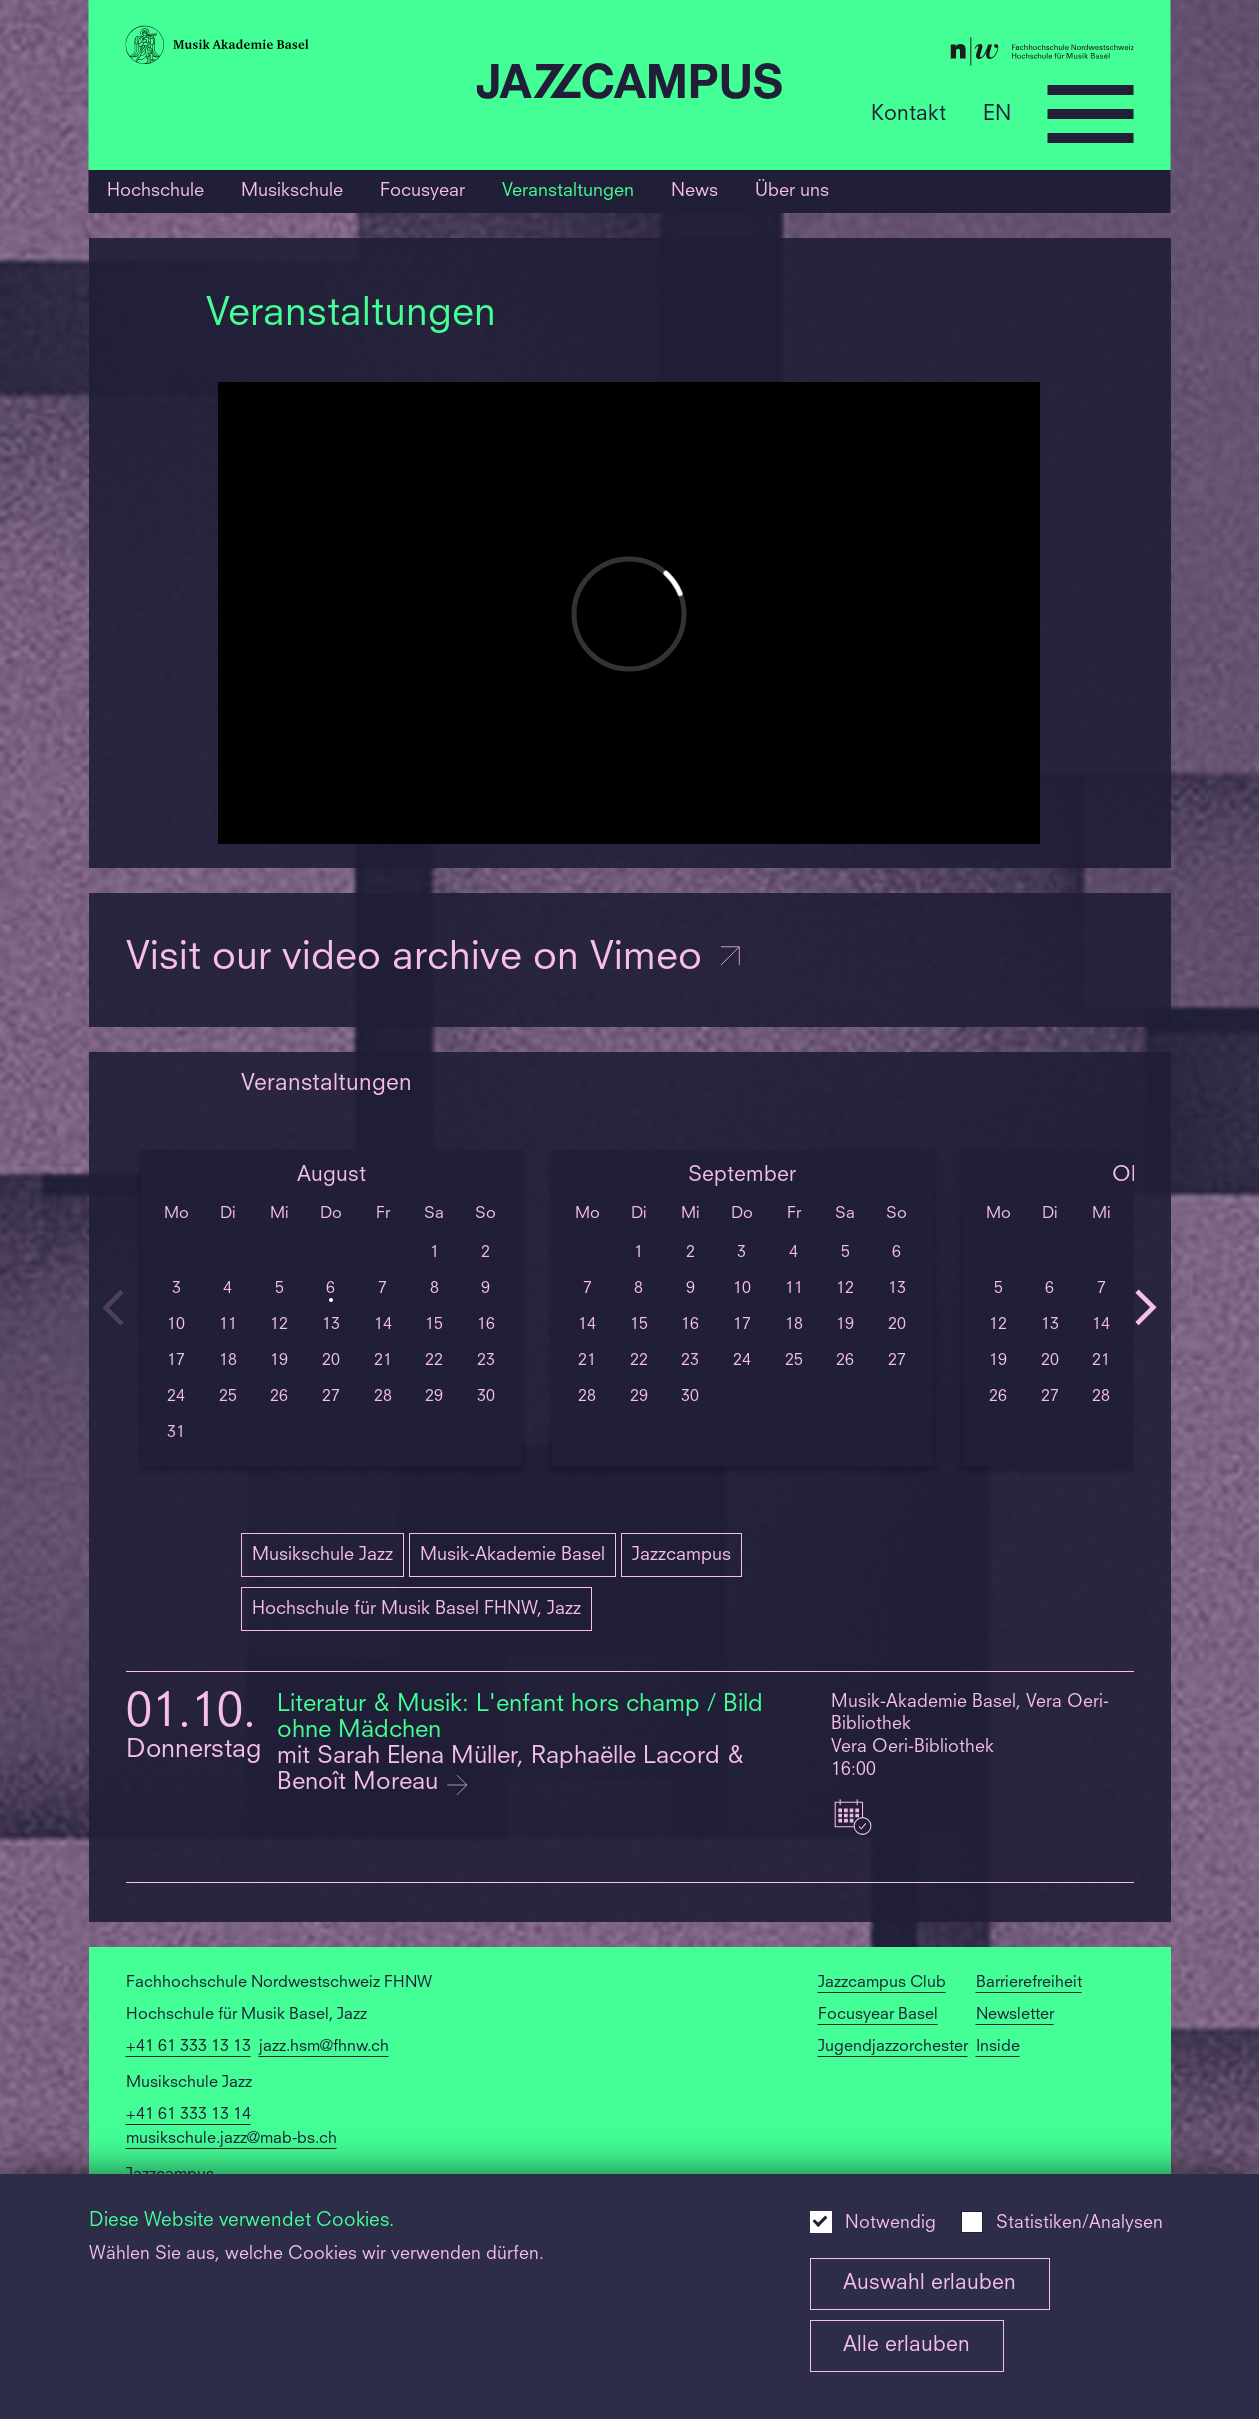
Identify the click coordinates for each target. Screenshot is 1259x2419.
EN (997, 113)
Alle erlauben (906, 2345)
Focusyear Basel (878, 2015)
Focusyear (422, 191)
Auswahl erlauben (929, 2283)
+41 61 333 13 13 (188, 2047)
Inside (998, 2047)
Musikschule (292, 191)
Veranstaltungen (568, 191)
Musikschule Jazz (322, 1555)
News (694, 191)
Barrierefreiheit (1029, 1983)
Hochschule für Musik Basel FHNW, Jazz (416, 1609)
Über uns (792, 191)
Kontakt (908, 113)
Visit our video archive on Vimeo (435, 959)
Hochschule (155, 191)
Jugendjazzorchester (893, 2047)
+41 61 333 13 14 (188, 2115)
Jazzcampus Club (882, 1983)
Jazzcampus (681, 1555)
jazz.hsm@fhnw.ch (324, 2047)
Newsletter (1015, 2015)
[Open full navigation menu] (1091, 114)
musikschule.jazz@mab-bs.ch (231, 2139)
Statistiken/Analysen (1079, 2223)
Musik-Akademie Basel (512, 1555)
